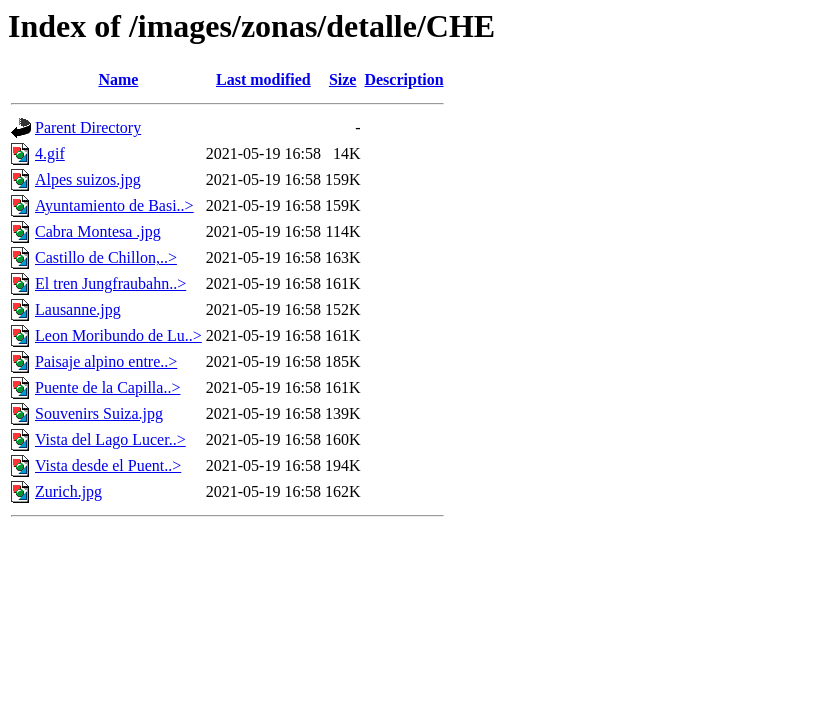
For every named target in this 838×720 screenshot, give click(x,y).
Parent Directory (88, 127)
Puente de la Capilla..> (107, 387)
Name (118, 79)
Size (343, 79)
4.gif (50, 153)
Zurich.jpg (68, 491)
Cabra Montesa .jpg (98, 231)
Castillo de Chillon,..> (106, 257)
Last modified (263, 79)
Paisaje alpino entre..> (106, 361)
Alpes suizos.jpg (88, 179)
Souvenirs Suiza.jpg (99, 413)
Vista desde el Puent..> (108, 465)
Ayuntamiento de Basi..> (114, 205)
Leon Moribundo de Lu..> (118, 335)
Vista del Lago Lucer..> (110, 439)
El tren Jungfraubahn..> (110, 283)
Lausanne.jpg (78, 309)
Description (403, 79)
